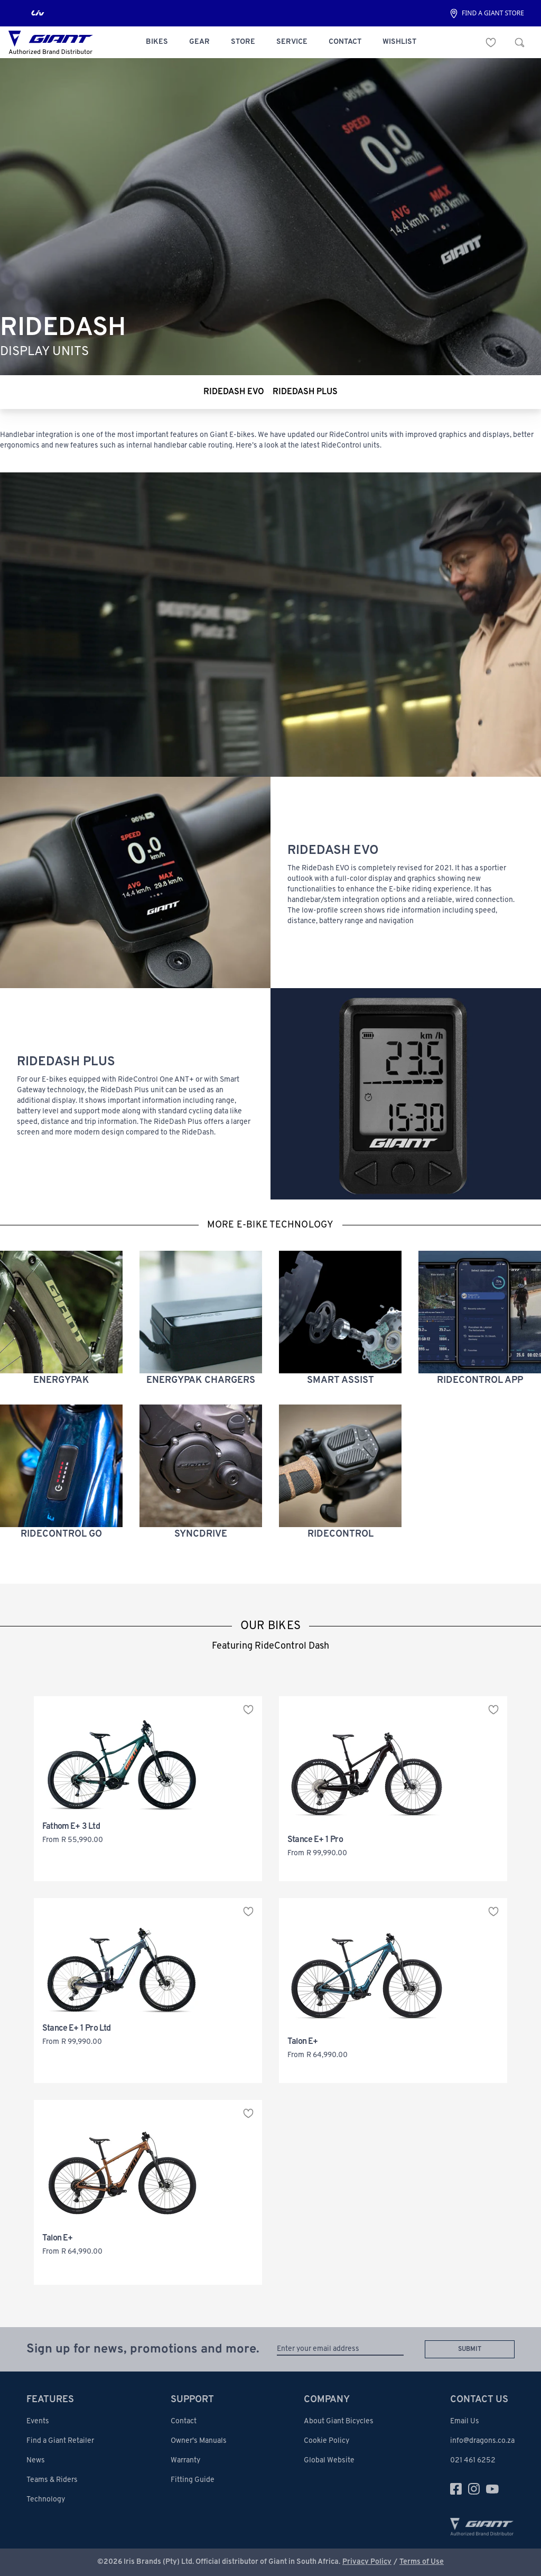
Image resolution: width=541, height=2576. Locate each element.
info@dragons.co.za (482, 2441)
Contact (184, 2421)
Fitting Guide (192, 2480)
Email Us (464, 2421)
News (35, 2461)
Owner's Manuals (199, 2441)
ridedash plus (305, 392)
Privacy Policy (366, 2562)
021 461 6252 (473, 2461)
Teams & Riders (52, 2480)
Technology (45, 2500)
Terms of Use (421, 2562)
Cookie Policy (326, 2441)
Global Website (329, 2461)
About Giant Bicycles (339, 2421)
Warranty (185, 2461)
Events (37, 2421)
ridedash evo (233, 392)
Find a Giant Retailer (60, 2441)
